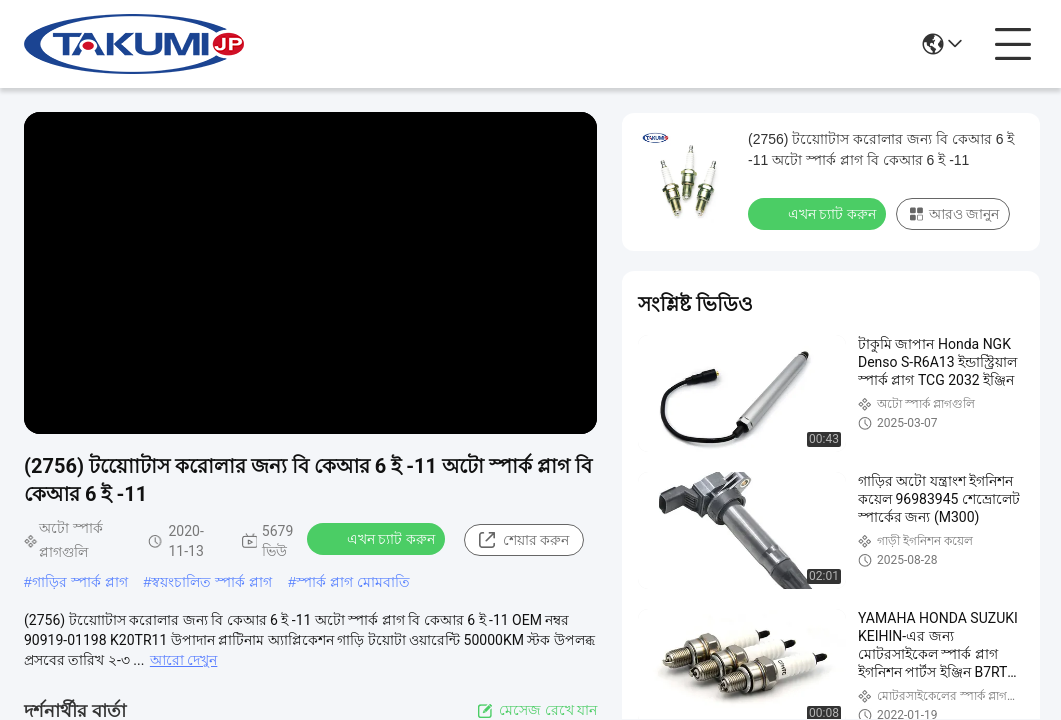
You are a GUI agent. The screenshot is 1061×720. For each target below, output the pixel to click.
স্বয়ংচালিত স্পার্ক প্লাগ (211, 582)
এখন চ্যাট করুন (378, 538)
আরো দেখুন (183, 660)
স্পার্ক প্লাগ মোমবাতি (353, 582)
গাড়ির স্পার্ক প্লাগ (80, 582)
